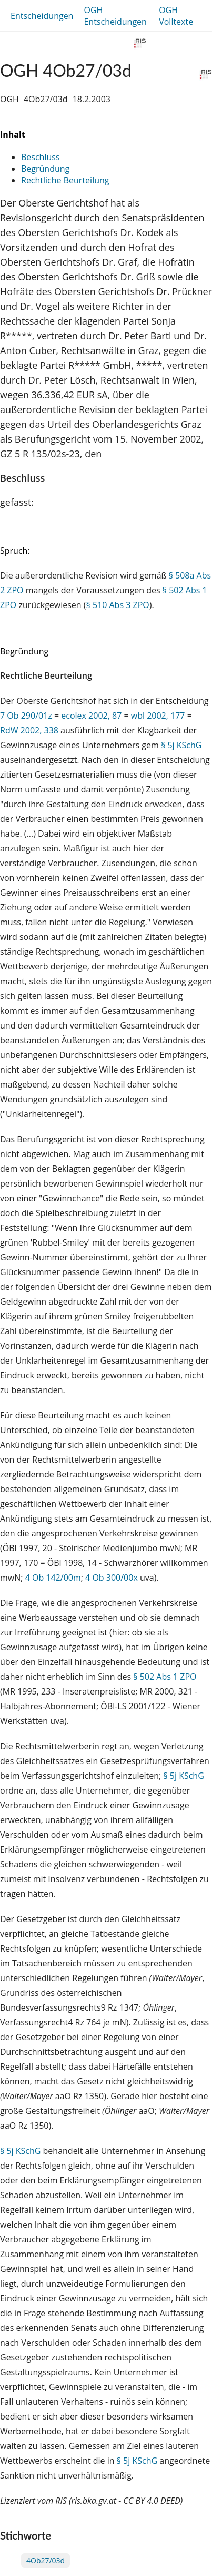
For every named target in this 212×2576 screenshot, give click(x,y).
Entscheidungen (42, 16)
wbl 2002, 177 (157, 715)
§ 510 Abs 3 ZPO (117, 605)
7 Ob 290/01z (26, 715)
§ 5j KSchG (181, 745)
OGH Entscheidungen (115, 15)
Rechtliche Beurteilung (65, 180)
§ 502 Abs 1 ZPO (164, 1676)
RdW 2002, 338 (29, 730)
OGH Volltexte (176, 15)
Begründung (45, 168)
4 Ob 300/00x (111, 1577)
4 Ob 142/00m (53, 1577)
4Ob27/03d (45, 2560)
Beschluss (40, 157)
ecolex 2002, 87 (91, 715)
